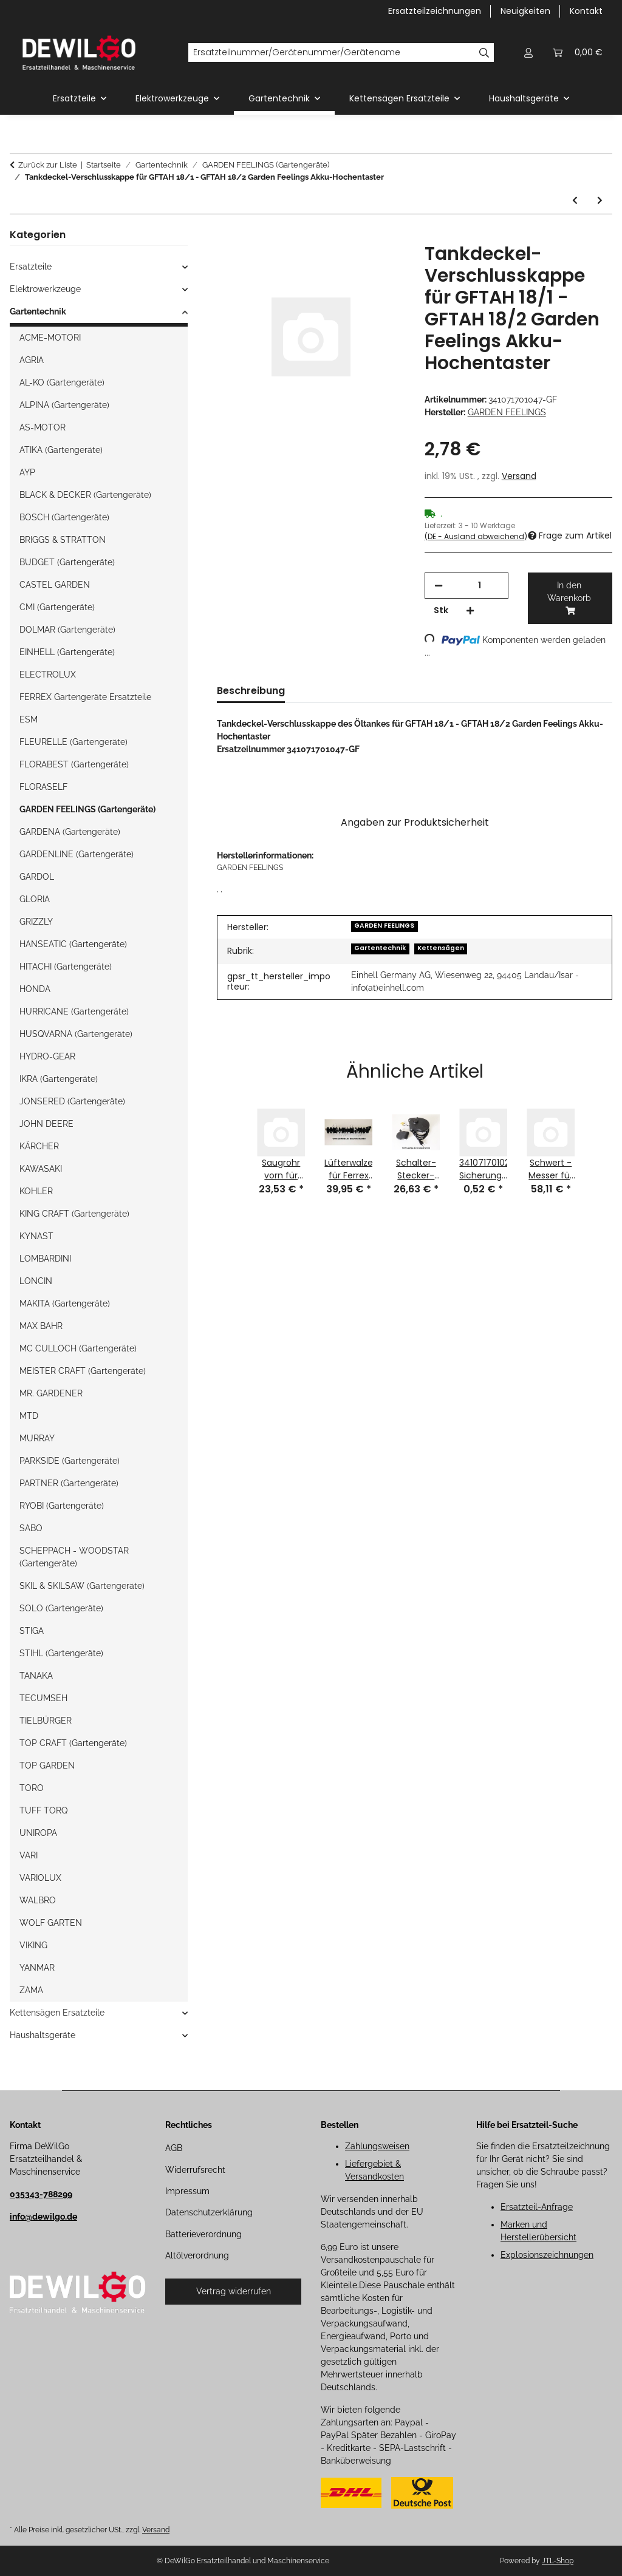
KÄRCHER (39, 1146)
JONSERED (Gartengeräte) (72, 1101)
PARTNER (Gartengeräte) (68, 1483)
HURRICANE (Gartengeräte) (74, 1011)
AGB (173, 2148)
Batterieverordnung (203, 2234)
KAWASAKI (40, 1169)
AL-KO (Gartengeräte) (61, 382)
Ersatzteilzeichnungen (434, 11)
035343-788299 (41, 2194)
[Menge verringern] (438, 585)
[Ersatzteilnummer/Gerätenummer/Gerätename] (331, 52)
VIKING (33, 1945)
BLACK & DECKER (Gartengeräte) (85, 495)
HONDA (34, 989)
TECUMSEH (43, 1698)
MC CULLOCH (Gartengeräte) (78, 1348)
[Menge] (479, 585)
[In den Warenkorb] (226, 236)
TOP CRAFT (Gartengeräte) (73, 1743)
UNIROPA (38, 1833)
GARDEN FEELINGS (384, 925)
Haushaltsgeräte (42, 2035)
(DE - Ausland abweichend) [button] (476, 536)
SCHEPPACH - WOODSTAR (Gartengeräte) (74, 1557)
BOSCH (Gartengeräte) (64, 517)
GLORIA (34, 899)
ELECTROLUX (47, 674)
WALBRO (37, 1900)
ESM (28, 719)
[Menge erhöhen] (470, 610)
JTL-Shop (557, 2561)
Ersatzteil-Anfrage (537, 2207)
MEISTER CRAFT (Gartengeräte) (82, 1371)
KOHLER (36, 1191)
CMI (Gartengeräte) (57, 607)
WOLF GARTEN (50, 1923)
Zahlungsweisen (377, 2146)
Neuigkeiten (525, 11)
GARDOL (36, 877)
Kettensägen (440, 948)
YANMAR (37, 1968)
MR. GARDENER (51, 1393)
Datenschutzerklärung (209, 2212)
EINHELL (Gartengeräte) (67, 652)
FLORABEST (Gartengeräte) (74, 764)
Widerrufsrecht (195, 2170)
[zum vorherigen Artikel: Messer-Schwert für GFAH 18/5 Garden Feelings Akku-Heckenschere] (574, 201)
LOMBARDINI (45, 1258)
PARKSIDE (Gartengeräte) (69, 1461)
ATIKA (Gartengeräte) (61, 450)
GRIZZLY (36, 921)
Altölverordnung (197, 2255)
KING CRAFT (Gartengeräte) (74, 1213)
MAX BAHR (41, 1326)
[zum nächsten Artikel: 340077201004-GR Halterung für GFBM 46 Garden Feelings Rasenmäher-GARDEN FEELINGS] (599, 201)
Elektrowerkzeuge (45, 289)
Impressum (187, 2191)
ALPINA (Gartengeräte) (64, 405)
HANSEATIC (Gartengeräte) (73, 944)
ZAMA (31, 1990)
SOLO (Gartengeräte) (61, 1608)
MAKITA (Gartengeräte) (64, 1303)
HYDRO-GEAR (47, 1056)
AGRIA (31, 360)
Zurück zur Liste (47, 164)
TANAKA (36, 1676)
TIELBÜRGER (45, 1720)
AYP (27, 472)
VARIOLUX (40, 1878)
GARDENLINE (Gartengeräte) (76, 854)
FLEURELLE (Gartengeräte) (73, 742)
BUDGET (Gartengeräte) (67, 562)
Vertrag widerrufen (233, 2291)
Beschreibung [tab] (251, 691)
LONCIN (35, 1281)
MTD (28, 1416)
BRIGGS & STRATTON (62, 540)
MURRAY (37, 1438)
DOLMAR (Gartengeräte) (67, 629)
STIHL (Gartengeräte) (61, 1653)
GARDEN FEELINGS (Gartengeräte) (87, 809)
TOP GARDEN (47, 1765)
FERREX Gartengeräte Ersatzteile (85, 697)
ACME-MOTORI (50, 337)
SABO (31, 1528)
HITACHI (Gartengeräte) (65, 966)
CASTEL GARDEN (54, 585)
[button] (528, 52)
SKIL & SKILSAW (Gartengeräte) (82, 1586)
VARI (28, 1855)
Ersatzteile (31, 266)
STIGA (31, 1631)
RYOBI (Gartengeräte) (61, 1506)
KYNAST (36, 1236)
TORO (31, 1788)
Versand (519, 476)
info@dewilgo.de (43, 2216)
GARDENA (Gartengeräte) (69, 832)
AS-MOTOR (42, 427)
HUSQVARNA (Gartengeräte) (75, 1034)
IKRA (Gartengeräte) (58, 1079)
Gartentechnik (380, 948)
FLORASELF (43, 787)
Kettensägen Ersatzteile (57, 2012)
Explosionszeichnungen (547, 2255)
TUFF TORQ (43, 1810)
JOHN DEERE (46, 1124)
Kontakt (586, 11)
